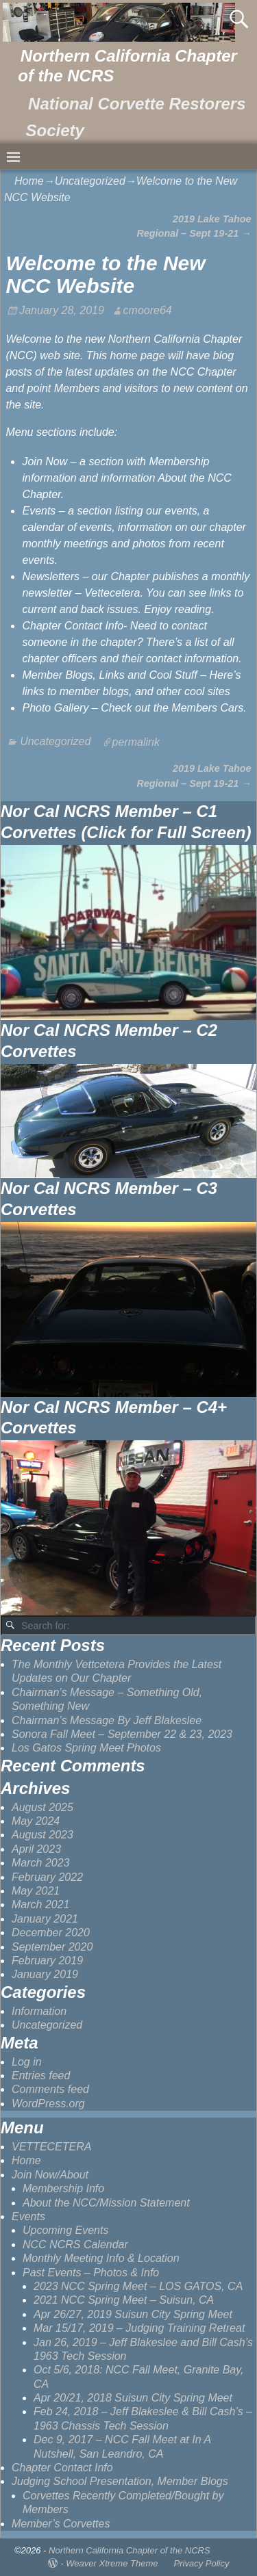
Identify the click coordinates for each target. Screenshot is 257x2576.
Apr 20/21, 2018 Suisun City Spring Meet (133, 2398)
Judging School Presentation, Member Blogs (120, 2481)
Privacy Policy (202, 2563)
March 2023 (41, 1863)
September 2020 (52, 1947)
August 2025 (42, 1807)
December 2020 (51, 1932)
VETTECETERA (51, 2146)
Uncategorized (90, 181)
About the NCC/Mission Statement (106, 2203)
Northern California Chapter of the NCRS (129, 2550)
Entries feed (41, 2075)
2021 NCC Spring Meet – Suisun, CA (124, 2300)
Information (39, 2011)
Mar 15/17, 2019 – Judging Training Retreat (139, 2328)
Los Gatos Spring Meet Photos (86, 1748)
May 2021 (36, 1891)
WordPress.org (48, 2103)
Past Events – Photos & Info (91, 2272)
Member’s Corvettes (61, 2523)
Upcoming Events (65, 2230)
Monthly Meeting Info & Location (101, 2258)
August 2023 (42, 1834)
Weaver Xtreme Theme (112, 2563)
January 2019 (45, 1974)
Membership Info (63, 2188)
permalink (136, 741)
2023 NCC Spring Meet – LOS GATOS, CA (138, 2286)
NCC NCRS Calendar (75, 2244)
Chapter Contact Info (62, 2467)
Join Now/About (50, 2175)
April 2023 (36, 1849)
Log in (27, 2062)
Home (29, 181)
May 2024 (36, 1821)
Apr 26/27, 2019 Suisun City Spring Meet (133, 2314)
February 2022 (47, 1877)
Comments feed (50, 2089)
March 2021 (41, 1904)
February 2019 (47, 1960)
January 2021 (45, 1919)
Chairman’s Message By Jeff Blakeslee (106, 1720)
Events (28, 2216)
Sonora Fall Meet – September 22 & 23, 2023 (122, 1734)
